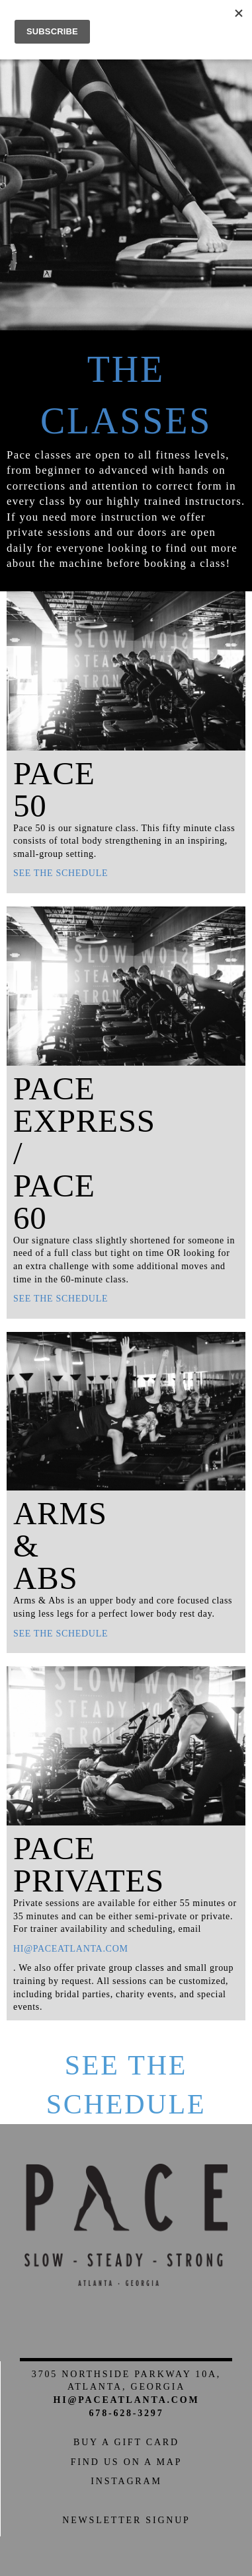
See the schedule (60, 873)
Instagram (126, 2481)
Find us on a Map (127, 2462)
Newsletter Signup (126, 2520)
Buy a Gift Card (126, 2442)
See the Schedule (126, 2084)
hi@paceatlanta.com (70, 1949)
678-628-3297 (126, 2413)
